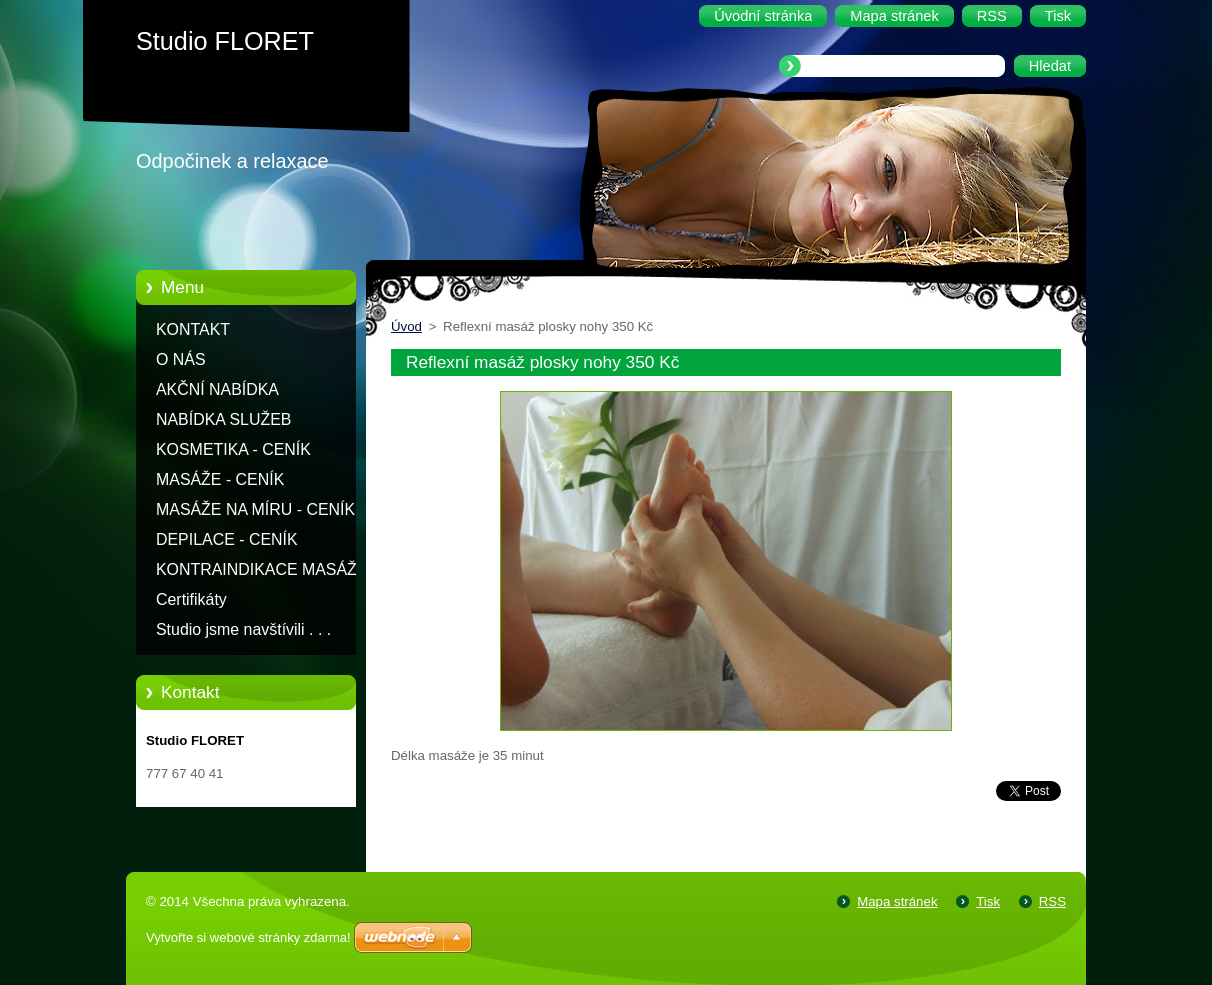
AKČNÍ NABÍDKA (217, 389)
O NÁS (181, 359)
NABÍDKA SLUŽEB (223, 419)
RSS (1052, 901)
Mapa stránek (897, 901)
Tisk (988, 901)
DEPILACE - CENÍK (227, 539)
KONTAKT (193, 329)
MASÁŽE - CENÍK (220, 479)
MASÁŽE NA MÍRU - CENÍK (255, 509)
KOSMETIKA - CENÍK (233, 449)
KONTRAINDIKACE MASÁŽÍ (258, 569)
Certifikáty (191, 599)
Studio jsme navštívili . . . (243, 629)
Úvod (406, 326)
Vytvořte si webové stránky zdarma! (248, 937)
